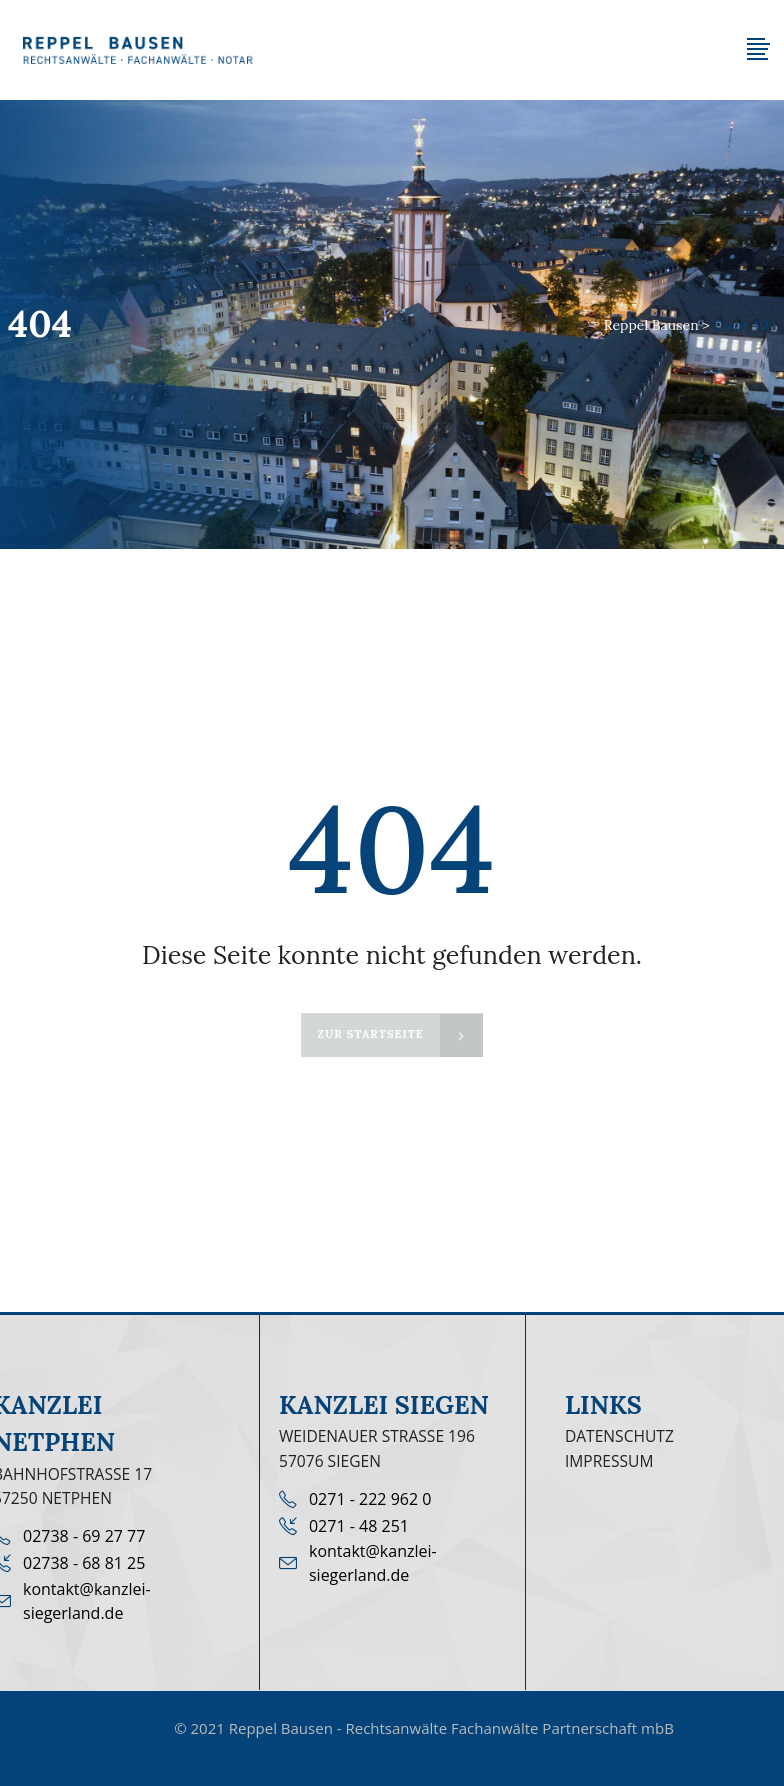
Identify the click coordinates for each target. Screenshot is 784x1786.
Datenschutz (619, 1436)
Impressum (609, 1461)
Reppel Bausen (651, 325)
